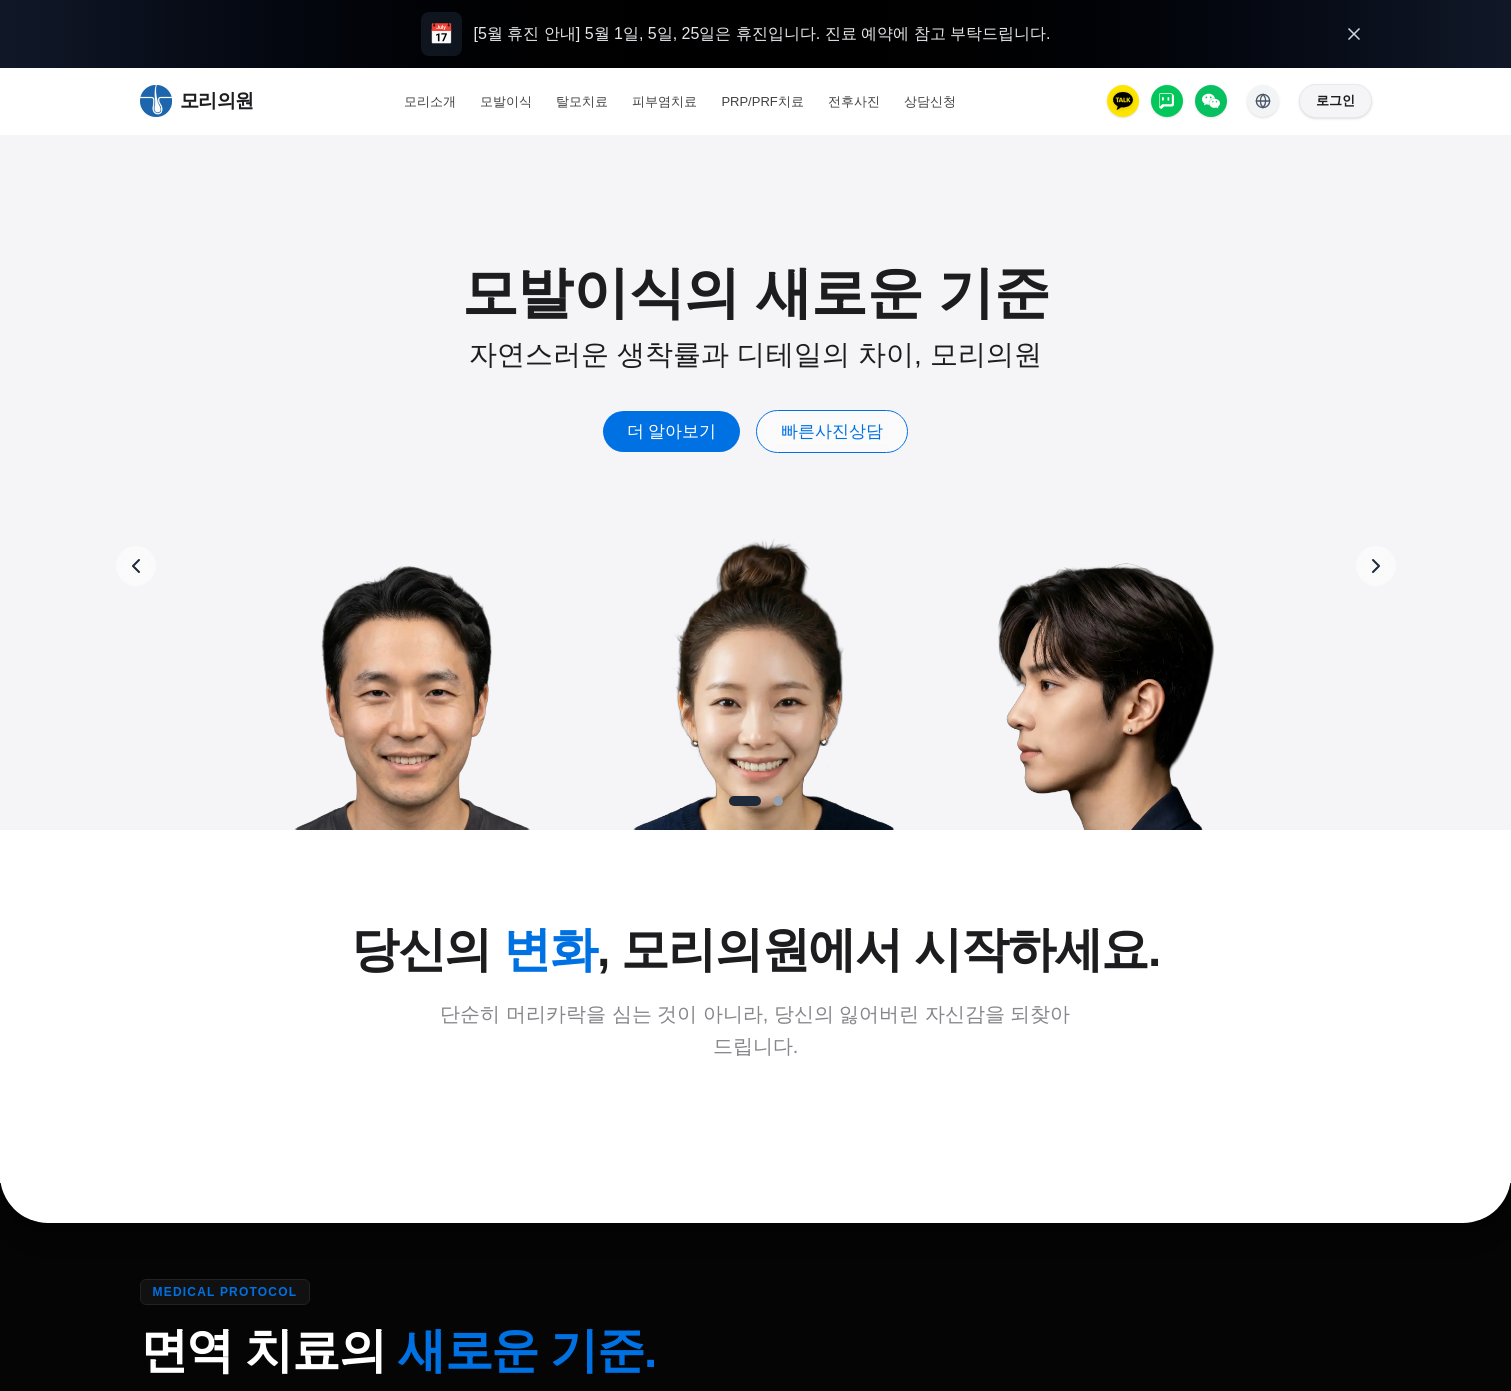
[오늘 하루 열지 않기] (1354, 34)
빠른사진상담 (832, 431)
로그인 (1335, 100)
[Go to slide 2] (778, 801)
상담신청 (930, 101)
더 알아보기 (672, 431)
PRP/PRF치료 (762, 101)
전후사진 (854, 101)
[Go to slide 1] (745, 801)
